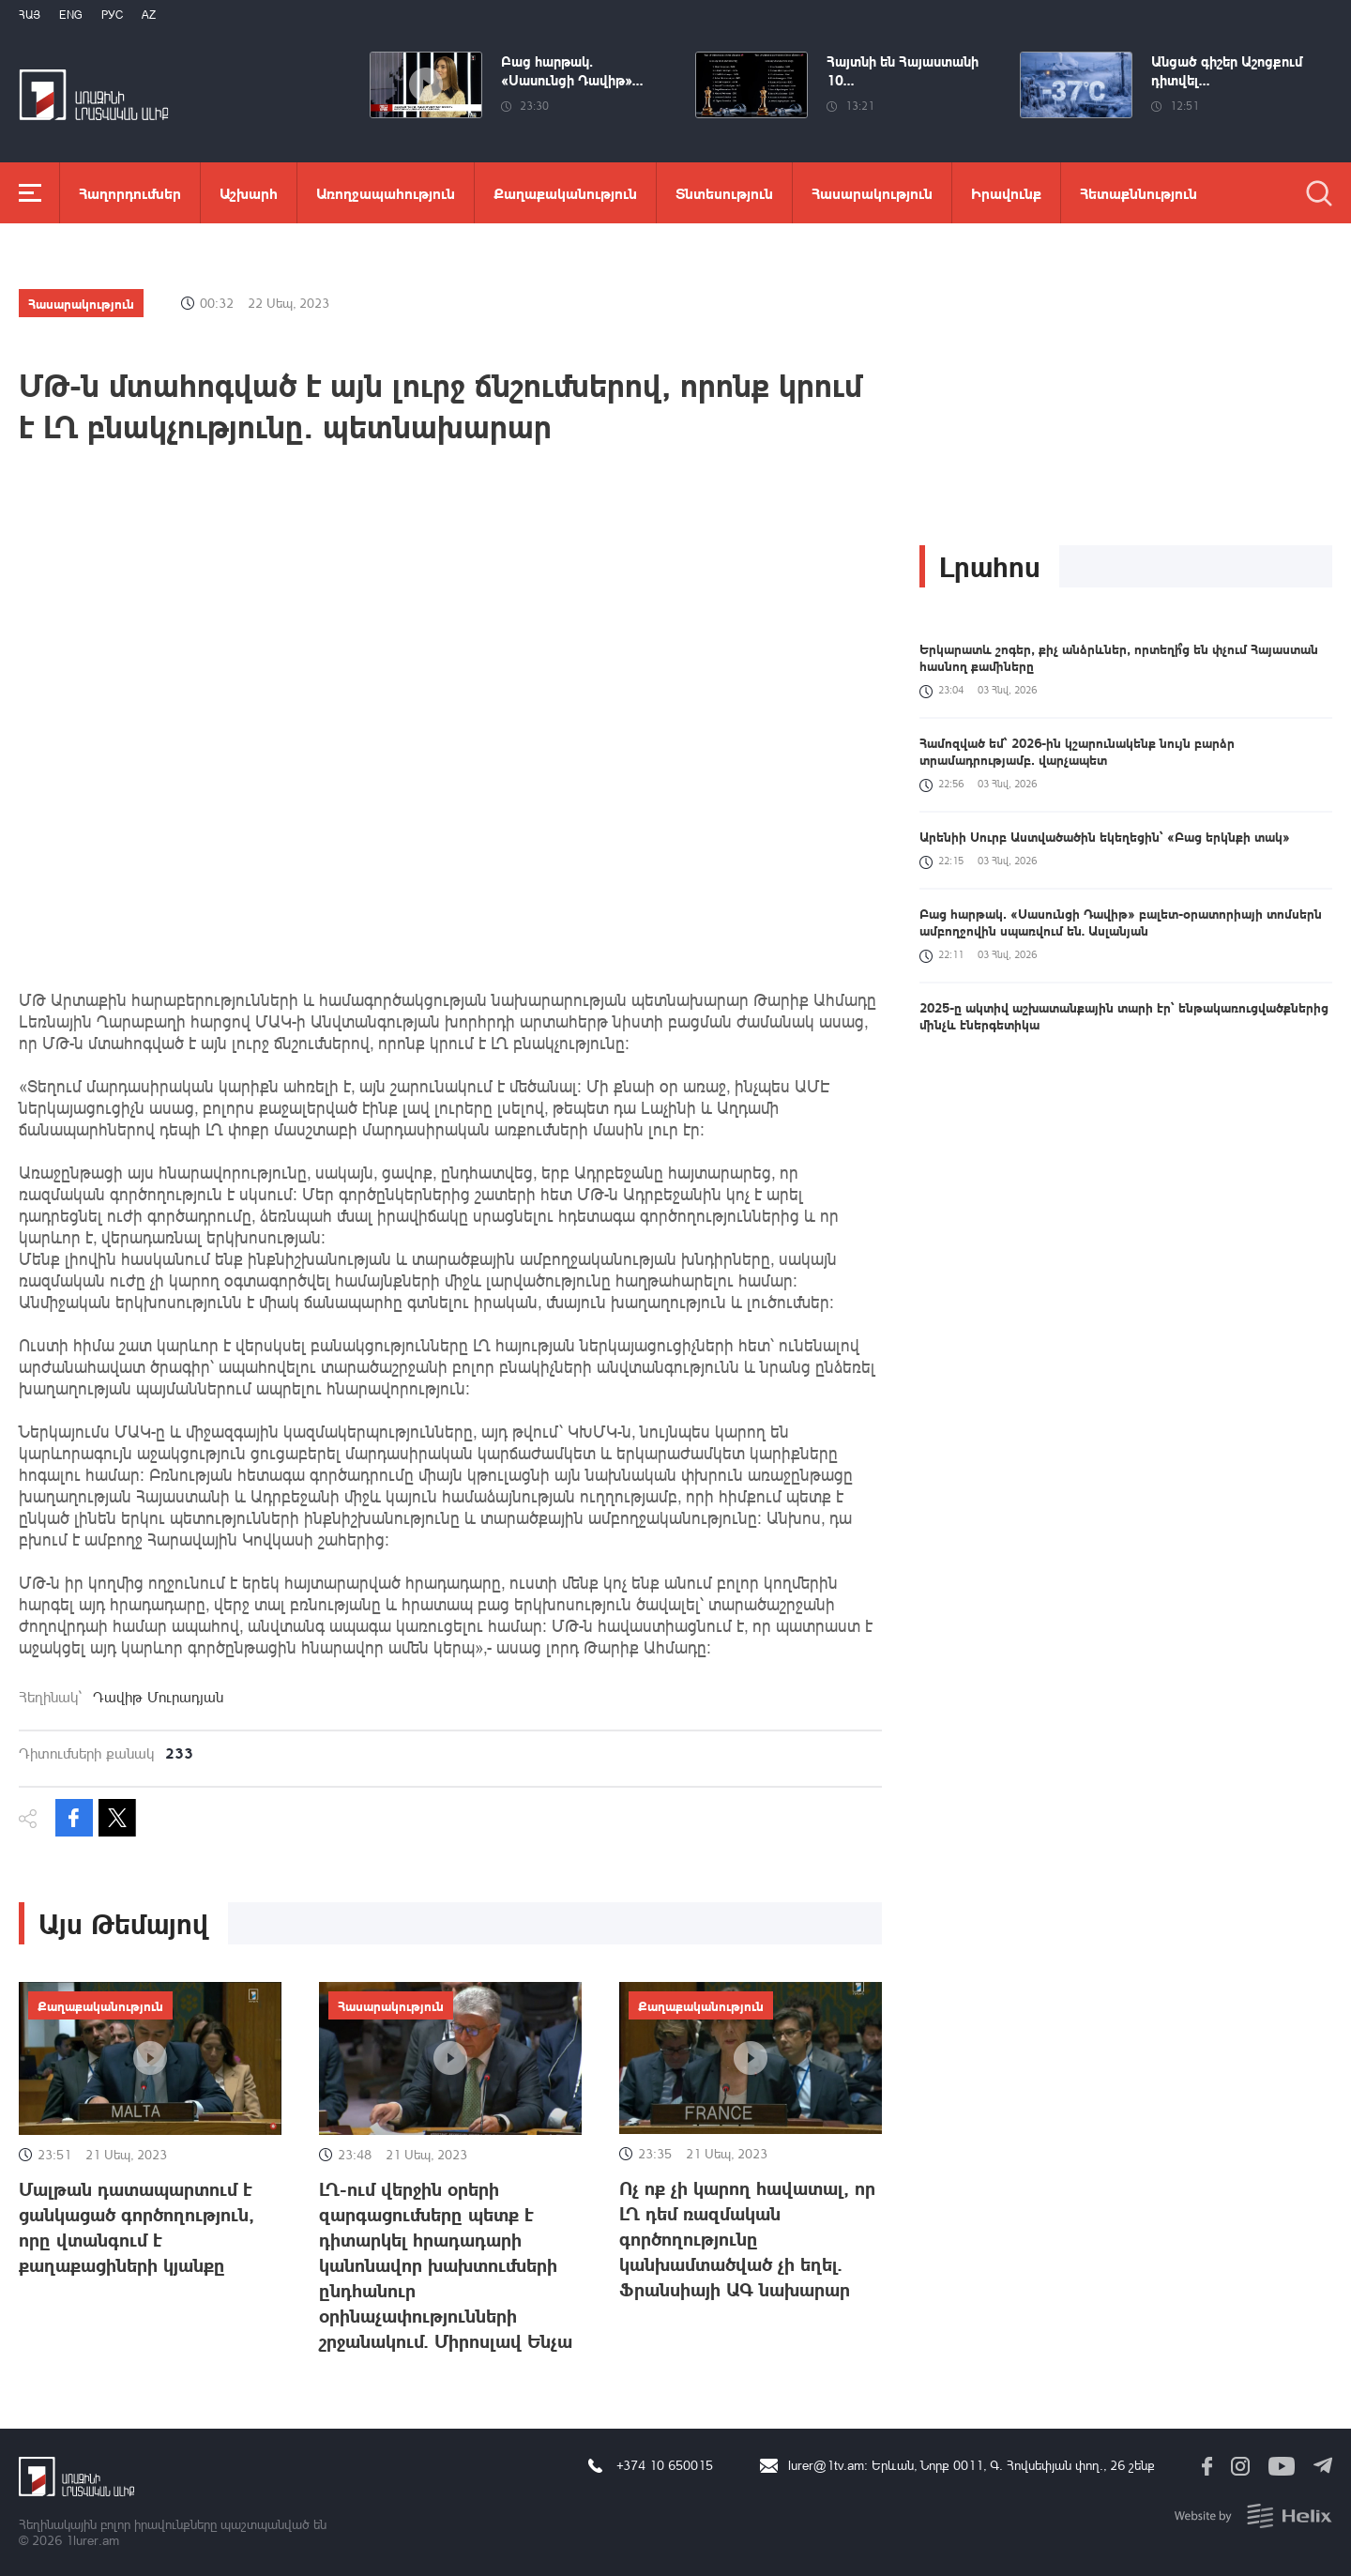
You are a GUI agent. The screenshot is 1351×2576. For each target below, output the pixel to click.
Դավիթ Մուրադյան (158, 1696)
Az (149, 15)
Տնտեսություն (724, 193)
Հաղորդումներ (130, 193)
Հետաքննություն (1138, 193)
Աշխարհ (249, 193)
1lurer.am (92, 2540)
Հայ (29, 15)
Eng (71, 15)
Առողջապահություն (385, 193)
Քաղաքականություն (565, 193)
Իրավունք (1006, 193)
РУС (112, 15)
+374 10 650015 (664, 2465)
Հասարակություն (872, 193)
